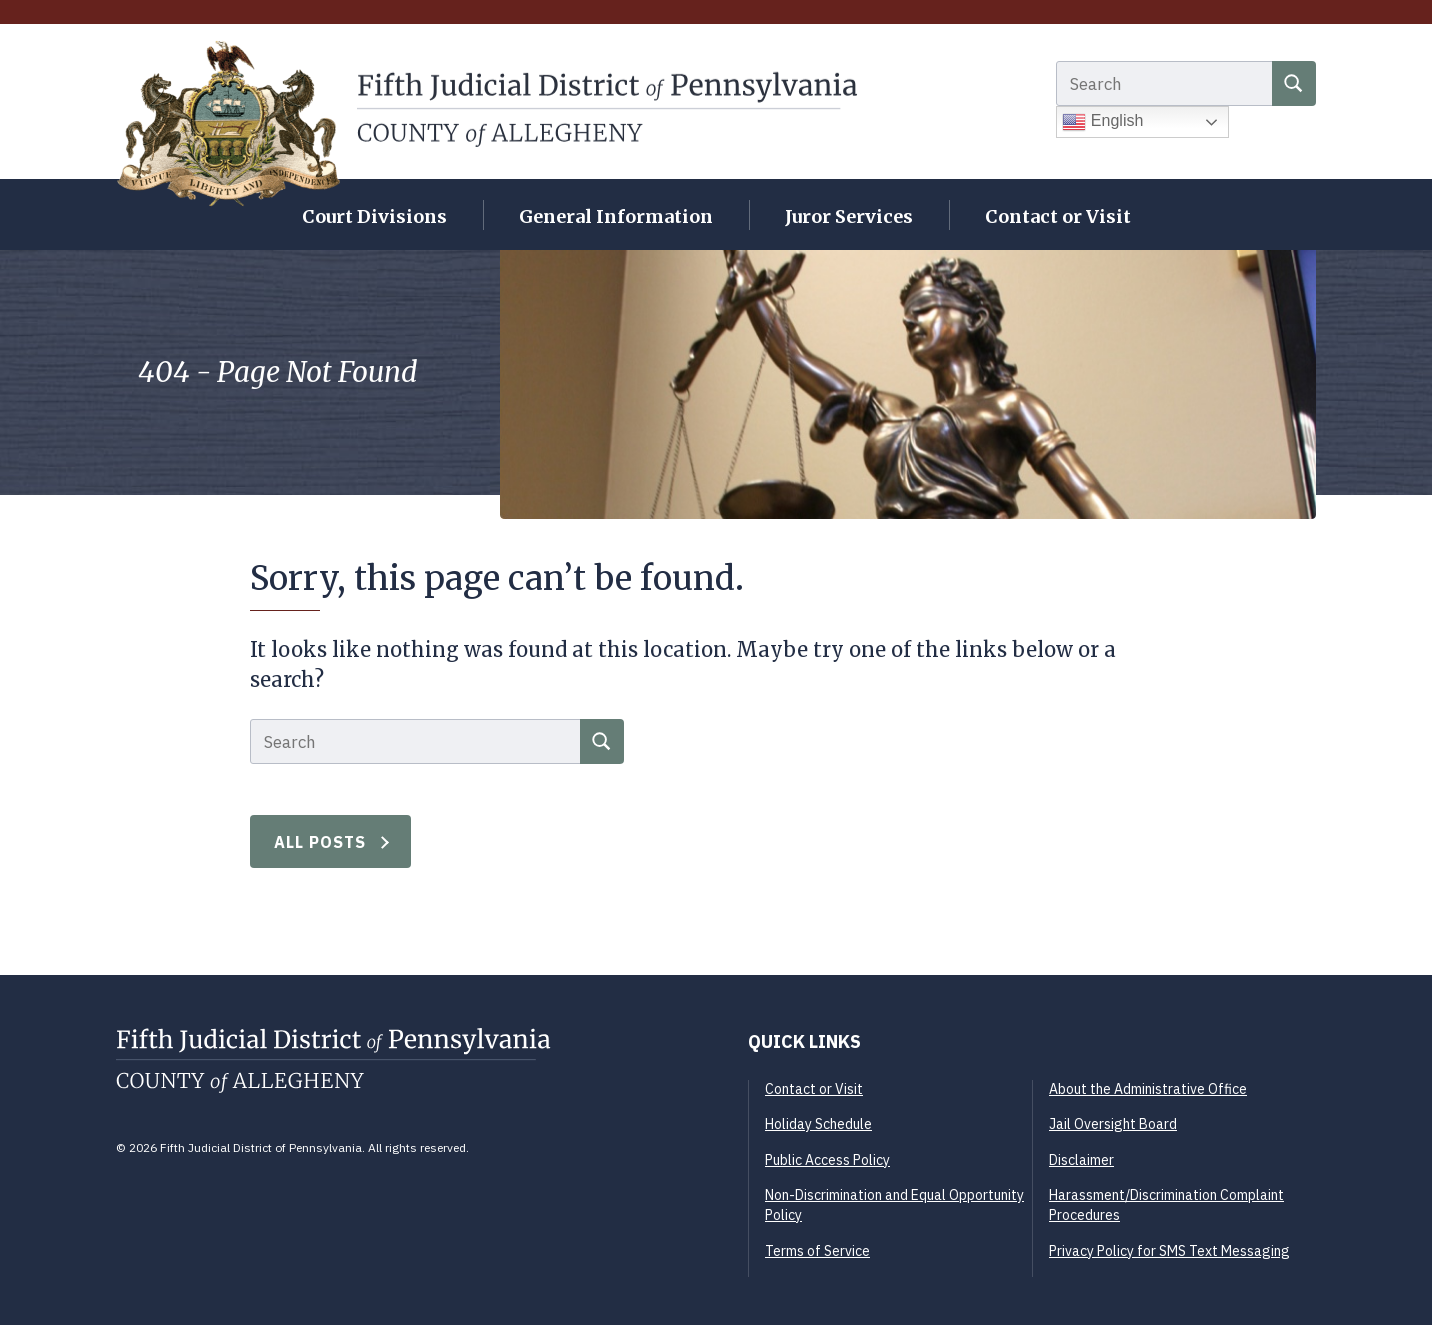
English (1102, 122)
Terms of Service (817, 1251)
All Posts (320, 842)
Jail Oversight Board (1113, 1124)
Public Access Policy (827, 1160)
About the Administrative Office (1148, 1089)
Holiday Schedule (818, 1124)
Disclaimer (1081, 1160)
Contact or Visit (1058, 216)
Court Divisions (374, 216)
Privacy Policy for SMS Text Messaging (1169, 1251)
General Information (616, 216)
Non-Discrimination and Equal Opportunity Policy (894, 1205)
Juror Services (849, 216)
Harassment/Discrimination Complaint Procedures (1166, 1205)
